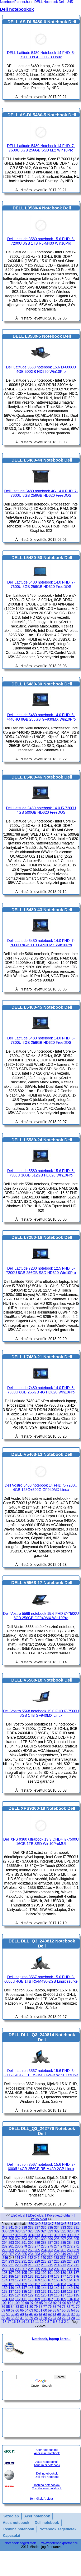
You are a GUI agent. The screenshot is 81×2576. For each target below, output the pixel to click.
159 (24, 2284)
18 (4, 2321)
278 (31, 2246)
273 (63, 2246)
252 (44, 2254)
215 (50, 2265)
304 (18, 2239)
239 (50, 2257)
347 (51, 2224)
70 (78, 2306)
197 (11, 2273)
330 (5, 2231)
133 (37, 2291)
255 (24, 2254)
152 (70, 2284)
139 (76, 2288)
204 (44, 2269)
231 (24, 2261)
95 (41, 2303)
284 (70, 2242)
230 (31, 2261)
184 (18, 2276)
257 (11, 2254)
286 (57, 2242)
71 (73, 2306)
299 (50, 2239)
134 (31, 2291)
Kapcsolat (11, 2536)
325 (37, 2231)
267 (24, 2250)
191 (50, 2273)
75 (54, 2306)
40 (59, 2314)
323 (50, 2231)
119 (50, 2295)
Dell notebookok (17, 9)
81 (26, 2306)
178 (57, 2276)
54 (73, 2310)
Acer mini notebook (47, 2453)
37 (73, 2314)
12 (32, 2321)
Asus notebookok (46, 2461)
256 (18, 2254)
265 (37, 2250)
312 (44, 2235)
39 (64, 2314)
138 (5, 2291)
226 (57, 2261)
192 (44, 2273)
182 (31, 2276)
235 (76, 2257)
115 (76, 2295)
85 (8, 2306)
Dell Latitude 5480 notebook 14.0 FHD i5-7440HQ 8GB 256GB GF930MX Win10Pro (41, 717)
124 (18, 2295)
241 (37, 2257)
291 (24, 2242)
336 (44, 2227)
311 (50, 2235)
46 (31, 2314)
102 (4, 2303)
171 (24, 2280)
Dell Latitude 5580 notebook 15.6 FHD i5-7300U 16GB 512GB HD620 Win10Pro (41, 1173)
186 (5, 2276)
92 (55, 2303)
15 (18, 2321)
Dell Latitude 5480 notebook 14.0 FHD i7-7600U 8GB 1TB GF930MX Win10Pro (41, 943)
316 (18, 2235)
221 (11, 2265)
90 (64, 2303)
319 (76, 2231)
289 (37, 2242)
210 (5, 2269)
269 (11, 2250)
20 (73, 2318)
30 (26, 2318)
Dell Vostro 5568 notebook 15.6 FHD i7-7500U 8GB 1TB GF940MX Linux (41, 1713)
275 (50, 2246)
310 (57, 2235)
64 (26, 2310)
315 (24, 2235)
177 (63, 2276)
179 (50, 2276)
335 (50, 2227)
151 (76, 2284)
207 (24, 2269)
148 (18, 2288)
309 (63, 2235)
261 (63, 2250)
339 (24, 2227)
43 (45, 2314)
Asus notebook (16, 2523)
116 (70, 2295)
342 (5, 2227)
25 (50, 2318)
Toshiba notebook (18, 2529)
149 (11, 2288)
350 (31, 2224)
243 (24, 2257)
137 (11, 2291)
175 (76, 2276)
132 (44, 2291)
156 (44, 2284)
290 (31, 2242)
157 (37, 2284)
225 (63, 2261)
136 (18, 2291)
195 (24, 2273)
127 (76, 2291)
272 (70, 2246)
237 (63, 2257)
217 (37, 2265)
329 (11, 2231)
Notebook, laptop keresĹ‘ (51, 2339)
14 (23, 2321)
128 (70, 2291)
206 (31, 2269)
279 (24, 2246)
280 (18, 2246)
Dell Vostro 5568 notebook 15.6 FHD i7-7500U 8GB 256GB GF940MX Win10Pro (41, 1615)
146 (31, 2288)
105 (63, 2299)
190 (57, 2273)
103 (76, 2299)
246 (5, 2257)
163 (76, 2280)
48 (22, 2314)
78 (40, 2306)
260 (70, 2250)
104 (70, 2299)
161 (11, 2284)
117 (63, 2295)
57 (59, 2310)
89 (69, 2303)
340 (18, 2227)
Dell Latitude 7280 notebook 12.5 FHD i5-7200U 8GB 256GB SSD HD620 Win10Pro (41, 1270)
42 (50, 2314)
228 (44, 2261)
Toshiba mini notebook (47, 2488)
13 (28, 2321)
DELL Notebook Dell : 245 (53, 2)
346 (57, 2224)
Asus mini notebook (47, 2465)
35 (3, 2318)
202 (57, 2269)
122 (31, 2295)
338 (31, 2227)
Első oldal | (19, 2215)
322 (57, 2231)
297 (63, 2239)
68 (8, 2310)
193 (37, 2273)
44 (40, 2314)
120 (44, 2295)
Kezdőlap (11, 2516)
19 (78, 2318)
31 (22, 2318)
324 (44, 2231)
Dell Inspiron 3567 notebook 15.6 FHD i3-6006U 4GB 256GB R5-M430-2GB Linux (41, 2166)
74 (59, 2306)
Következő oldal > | (61, 2215)
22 (64, 2318)
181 (37, 2276)
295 (76, 2239)
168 (44, 2280)
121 (37, 2295)
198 (5, 2273)
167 (50, 2280)
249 (63, 2254)
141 (63, 2288)
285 (63, 2242)
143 (50, 2288)
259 (76, 2250)
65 (22, 2310)
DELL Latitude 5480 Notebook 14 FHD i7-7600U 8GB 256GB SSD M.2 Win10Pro (41, 148)
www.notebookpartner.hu (59, 2543)
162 (5, 2284)
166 (57, 2280)
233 (11, 2261)
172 (18, 2280)
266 (31, 2250)
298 (57, 2239)
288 (44, 2242)
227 (50, 2261)
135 (24, 2291)
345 (64, 2224)
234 (5, 2261)
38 (68, 2314)
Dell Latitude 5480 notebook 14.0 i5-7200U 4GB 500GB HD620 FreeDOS (41, 810)
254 (31, 2254)
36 (78, 2314)
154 (57, 2284)
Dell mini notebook (46, 2477)
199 (76, 2269)
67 (13, 2310)
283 (76, 2242)
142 (57, 2288)
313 (37, 2235)
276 (44, 2246)
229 (37, 2261)
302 (31, 2239)
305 (11, 2239)
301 (37, 2239)
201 (63, 2269)
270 (5, 2250)
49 (17, 2314)
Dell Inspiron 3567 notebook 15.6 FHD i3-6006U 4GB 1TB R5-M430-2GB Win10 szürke (41, 2073)
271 (76, 2246)
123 (24, 2295)
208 (18, 2269)
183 (24, 2276)
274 (57, 2246)
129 (63, 2291)
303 (24, 2239)
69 (3, 2310)
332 (70, 2227)
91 (59, 2303)
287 (50, 2242)
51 (8, 2314)
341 (11, 2227)
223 (76, 2261)
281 (11, 2246)
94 (46, 2303)
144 (44, 2288)
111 (24, 2299)
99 (22, 2303)
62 (36, 2310)
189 (63, 2273)
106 (57, 2299)
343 (77, 2224)
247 (76, 2254)
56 (64, 2310)
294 (5, 2242)
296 (70, 2239)
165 (63, 2280)
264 (44, 2250)
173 (11, 2280)
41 (54, 2314)
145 (37, 2288)
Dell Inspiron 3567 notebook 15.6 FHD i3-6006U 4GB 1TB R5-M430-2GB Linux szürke (41, 1979)
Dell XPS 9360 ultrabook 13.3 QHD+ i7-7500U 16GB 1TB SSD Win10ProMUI (41, 1841)
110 (31, 2299)
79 (36, 2306)
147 (24, 2288)
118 (57, 2295)
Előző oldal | (37, 2215)
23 (59, 2318)
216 (44, 2265)
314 (31, 2235)
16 (14, 2321)
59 (50, 2310)
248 (70, 2254)
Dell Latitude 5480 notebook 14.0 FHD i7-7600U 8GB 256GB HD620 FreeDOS (41, 584)
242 (30, 2257)
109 (37, 2299)
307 (76, 2235)
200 (70, 2269)
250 (57, 2254)
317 (11, 2235)
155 (50, 2284)
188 (70, 2273)
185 (11, 2276)
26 (45, 2318)
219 (24, 2265)
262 (57, 2250)
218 (31, 2265)
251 (50, 2254)
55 (68, 2310)
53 (78, 2310)
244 (17, 2257)
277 (37, 2246)
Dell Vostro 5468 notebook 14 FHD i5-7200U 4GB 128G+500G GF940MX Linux (41, 1487)
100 (17, 2303)
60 (45, 2310)
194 (31, 2273)
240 (43, 2257)
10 (42, 2321)
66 (17, 2310)
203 (50, 2269)
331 (76, 2227)
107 (50, 2299)
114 (5, 2299)
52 (3, 2314)
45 (36, 2314)
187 (76, 2273)
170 (31, 2280)
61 (40, 2310)
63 (31, 2310)
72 (68, 2306)
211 (76, 2265)
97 (32, 2303)
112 (18, 2299)
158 (31, 2284)
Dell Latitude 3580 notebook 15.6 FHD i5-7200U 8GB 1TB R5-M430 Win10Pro (41, 241)
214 (57, 2265)
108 (44, 2299)
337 (37, 2227)
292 (18, 2242)
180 (44, 2276)
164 (70, 2280)
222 (5, 2265)
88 (73, 2303)
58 (54, 2310)
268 (18, 2250)
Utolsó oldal (38, 2219)
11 (37, 2321)
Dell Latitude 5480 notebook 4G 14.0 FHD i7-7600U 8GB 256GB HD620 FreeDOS (41, 493)
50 (13, 2314)
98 (27, 2303)
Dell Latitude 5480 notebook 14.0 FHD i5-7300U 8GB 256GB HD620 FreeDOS (41, 1040)
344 (70, 2224)
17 (9, 2321)
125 (11, 2295)
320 (70, 2231)
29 (31, 2318)
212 (70, 2265)
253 (37, 2254)
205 (37, 2269)
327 (24, 2231)
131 (50, 2291)
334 (57, 2227)
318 (5, 2235)
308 (70, 2235)
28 (36, 2318)
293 (11, 2242)
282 (5, 2246)
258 (5, 2254)
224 (70, 2261)
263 (50, 2250)
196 (18, 2273)
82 (22, 2306)
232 (18, 2261)
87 (78, 2303)
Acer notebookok (47, 2450)
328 (18, 2231)
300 (44, 2239)
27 (40, 2318)
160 (18, 2284)
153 (63, 2284)
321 (63, 2231)
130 (57, 2291)
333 (63, 2227)
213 (63, 2265)
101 (10, 2303)
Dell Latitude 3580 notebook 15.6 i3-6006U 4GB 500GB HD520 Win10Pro (41, 369)
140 (70, 2288)
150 (5, 2288)
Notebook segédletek (57, 2529)
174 (5, 2280)
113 (11, 2299)
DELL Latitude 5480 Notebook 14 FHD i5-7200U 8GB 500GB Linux (41, 55)
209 (11, 2269)
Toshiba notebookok (47, 2485)
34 (8, 2318)
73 (64, 2306)
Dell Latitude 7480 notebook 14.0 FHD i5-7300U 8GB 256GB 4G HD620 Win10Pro (41, 1390)
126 (5, 2295)
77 (45, 2306)
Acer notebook (37, 2516)
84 (13, 2306)
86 (3, 2306)
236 (69, 2257)
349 (38, 2224)
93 (50, 2303)
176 (70, 2276)
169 (37, 2280)
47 (26, 2314)
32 (17, 2318)
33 (13, 2318)
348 (44, 2224)
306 (5, 2239)
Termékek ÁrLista (41, 2498)
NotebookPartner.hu (15, 2)
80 (31, 2306)
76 (50, 2306)
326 (31, 2231)
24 (54, 2318)
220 (18, 2265)
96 (36, 2303)
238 (56, 2257)
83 (17, 2306)
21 (68, 2318)
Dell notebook (47, 2523)
